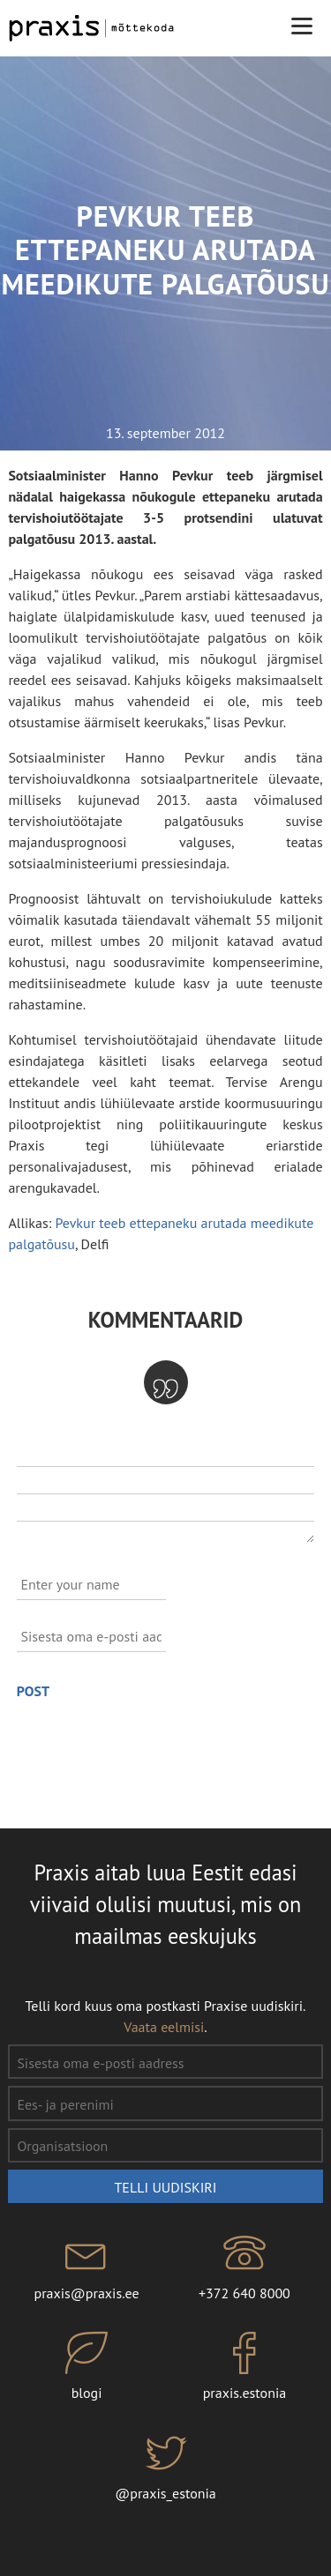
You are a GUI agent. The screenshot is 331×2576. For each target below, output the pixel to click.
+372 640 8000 (245, 2266)
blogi (87, 2367)
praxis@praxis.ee (87, 2266)
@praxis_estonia (165, 2466)
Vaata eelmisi (164, 2027)
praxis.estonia (245, 2367)
